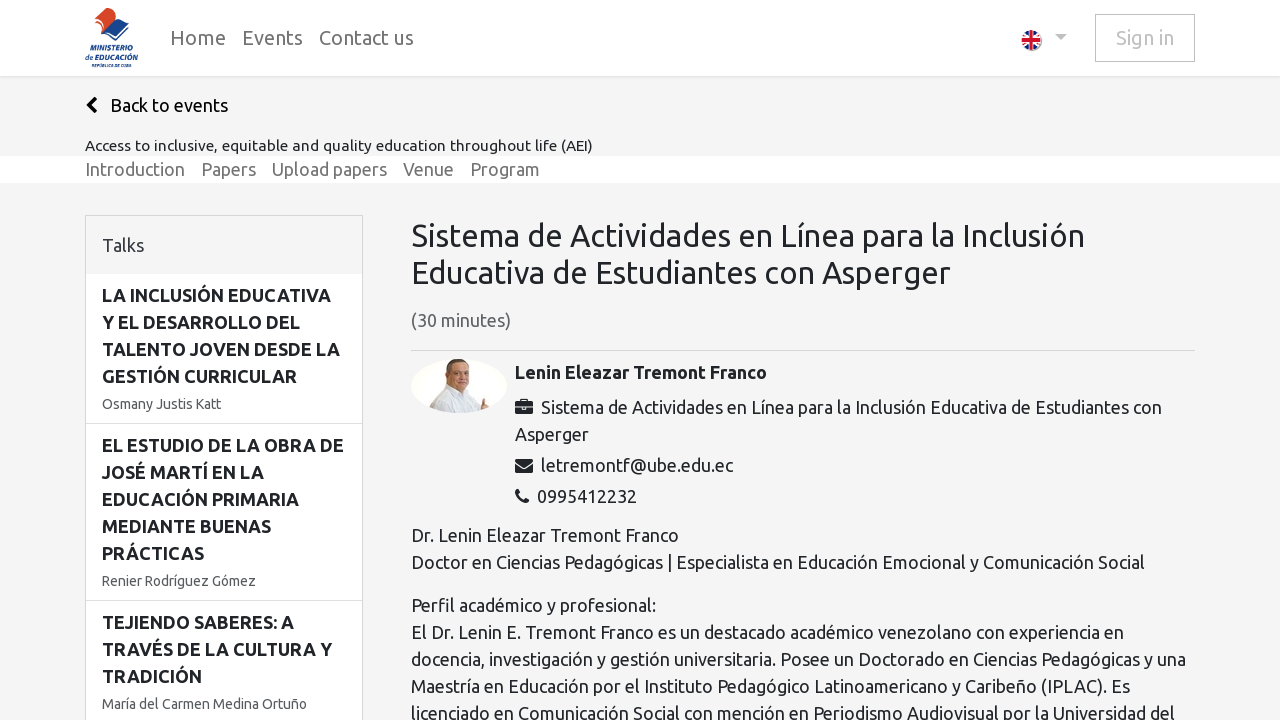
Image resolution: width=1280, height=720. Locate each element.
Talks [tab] (123, 245)
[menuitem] (198, 38)
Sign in (1145, 37)
